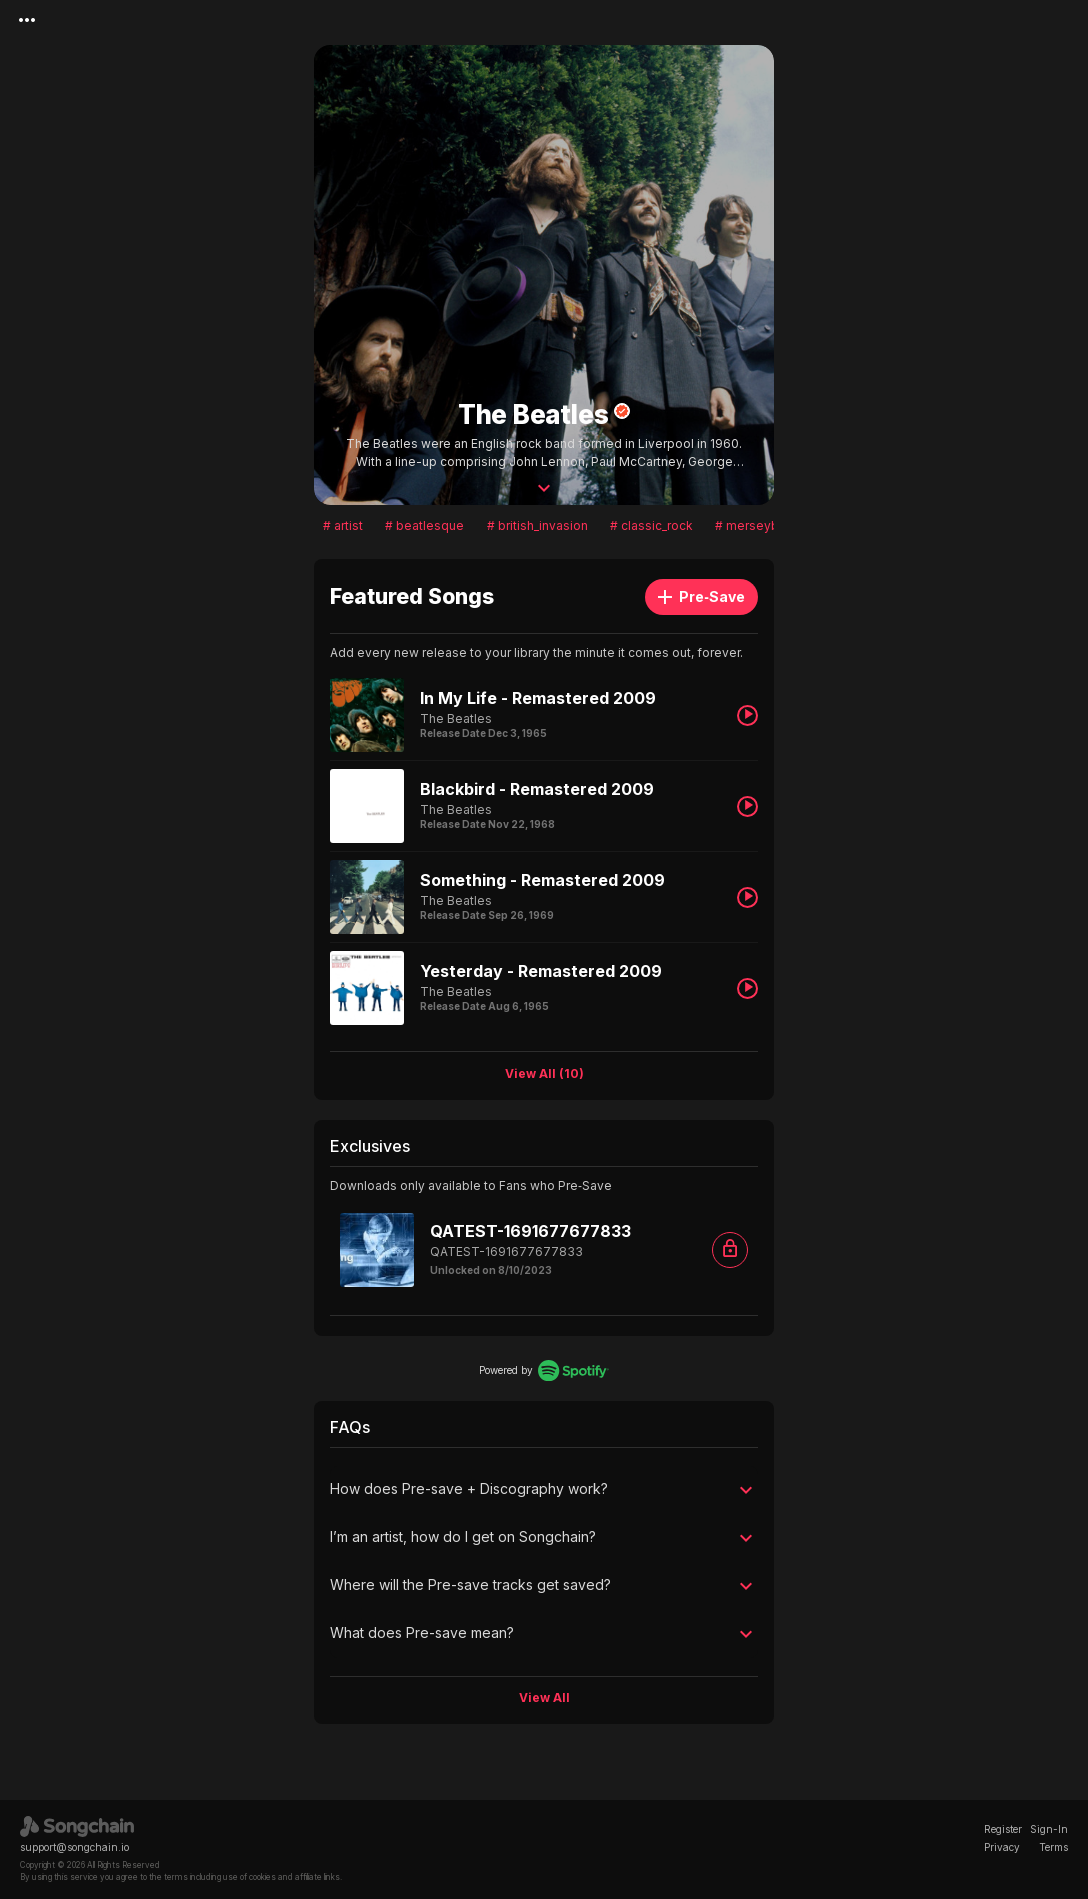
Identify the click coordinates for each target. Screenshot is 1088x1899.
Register (1003, 1829)
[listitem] (544, 715)
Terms (1053, 1847)
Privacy (1002, 1847)
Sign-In (1049, 1829)
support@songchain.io (74, 1847)
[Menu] (27, 20)
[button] (544, 1490)
